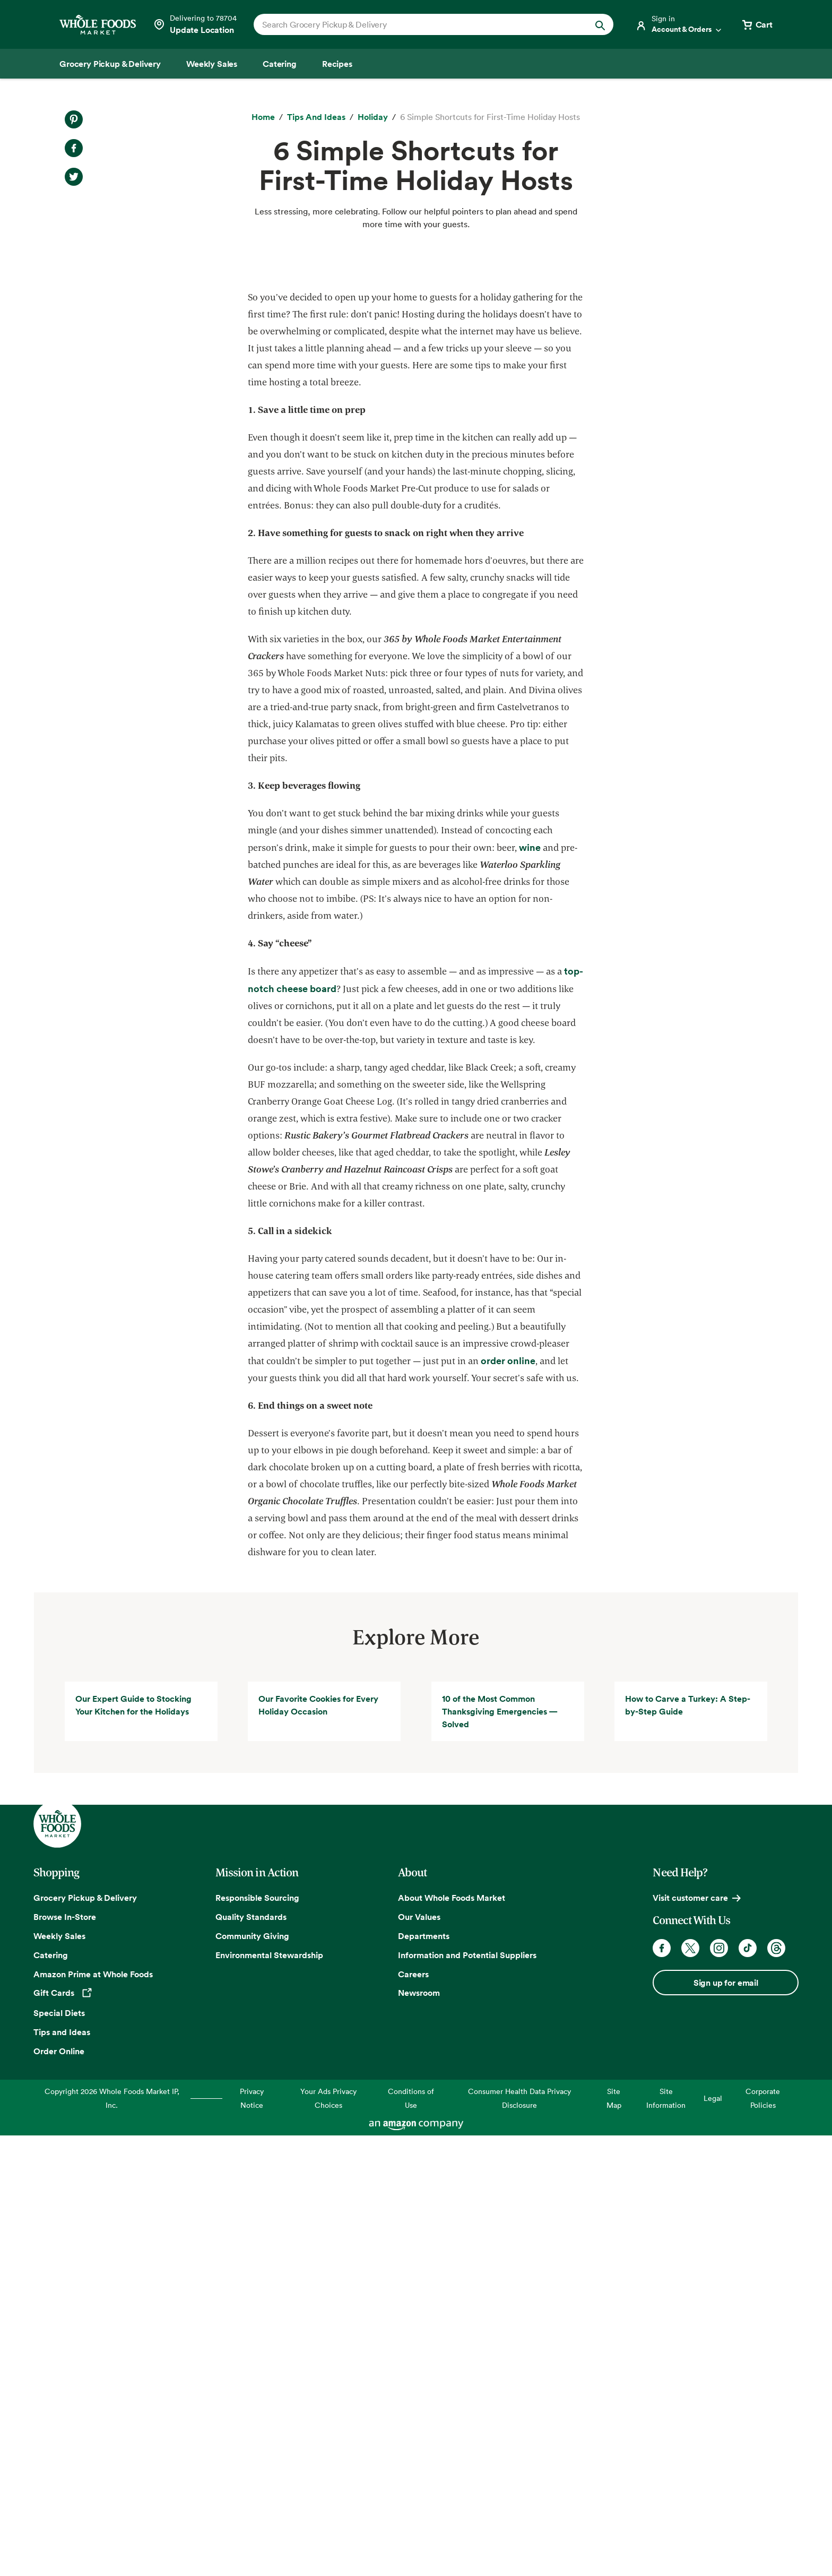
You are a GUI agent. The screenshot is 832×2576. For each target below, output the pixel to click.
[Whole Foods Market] (97, 25)
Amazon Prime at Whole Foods (93, 2415)
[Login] (679, 24)
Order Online (58, 2493)
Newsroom (419, 2434)
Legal (713, 2540)
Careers (413, 2415)
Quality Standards (251, 2358)
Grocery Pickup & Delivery (85, 2339)
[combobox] (416, 24)
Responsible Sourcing (257, 2339)
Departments (423, 2377)
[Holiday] (373, 117)
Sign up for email (726, 2424)
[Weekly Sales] (211, 63)
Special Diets (59, 2454)
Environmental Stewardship (269, 2396)
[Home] (263, 117)
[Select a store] (195, 24)
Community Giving (252, 2377)
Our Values (419, 2358)
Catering (50, 2396)
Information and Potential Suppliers (467, 2396)
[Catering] (280, 63)
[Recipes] (337, 63)
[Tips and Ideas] (316, 117)
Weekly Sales (59, 2377)
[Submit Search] (600, 24)
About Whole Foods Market (451, 2339)
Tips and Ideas (61, 2473)
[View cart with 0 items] (757, 24)
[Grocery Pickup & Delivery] (110, 63)
